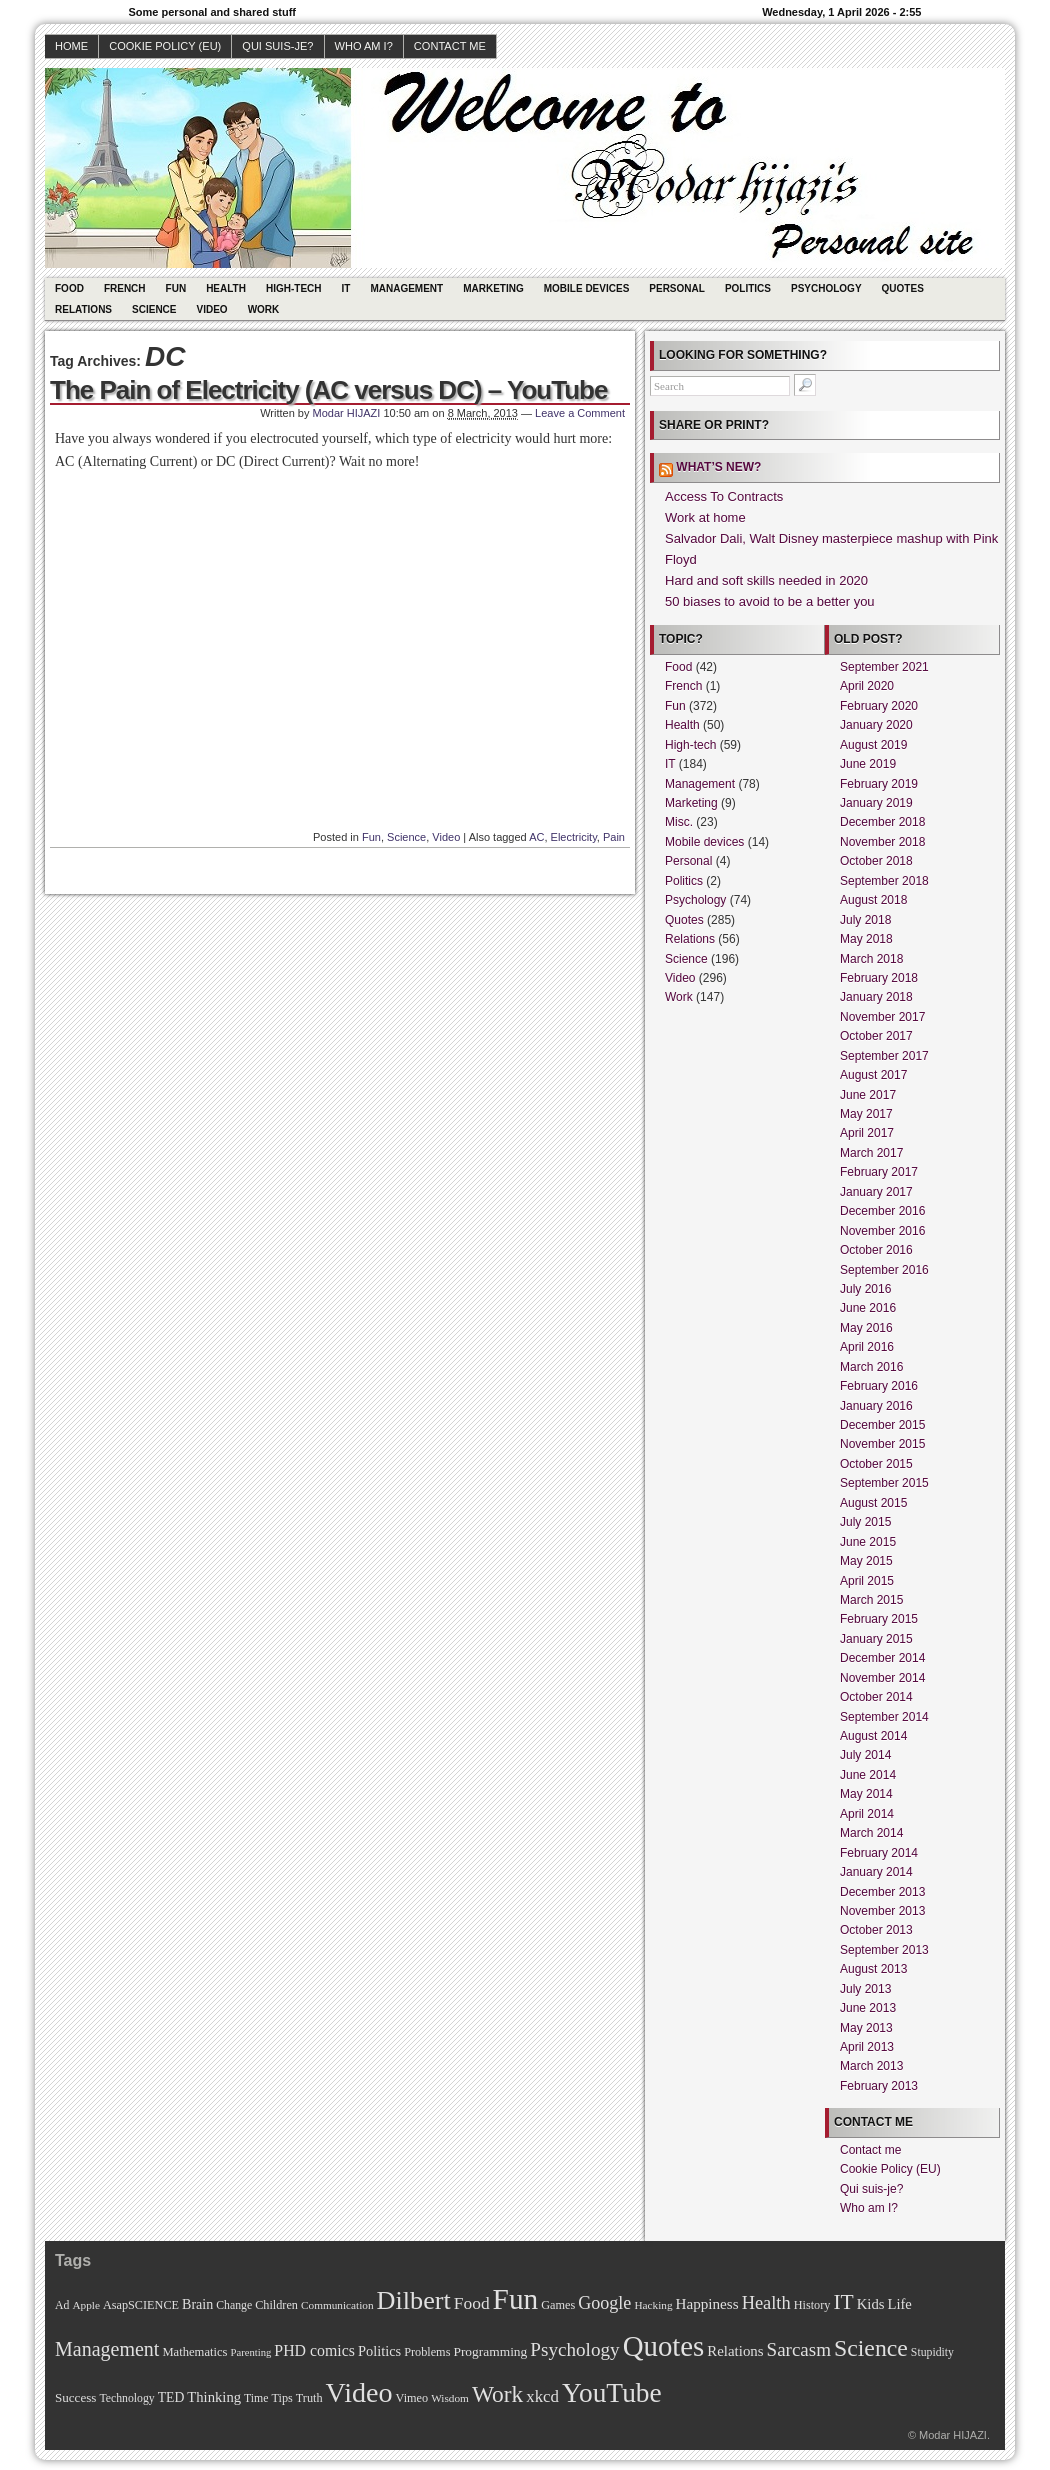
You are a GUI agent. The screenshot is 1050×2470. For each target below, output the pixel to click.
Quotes (903, 288)
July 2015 (865, 1522)
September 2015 (884, 1483)
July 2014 (865, 1755)
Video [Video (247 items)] (359, 2392)
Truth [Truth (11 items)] (309, 2398)
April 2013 (867, 2047)
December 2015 (882, 1425)
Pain (614, 837)
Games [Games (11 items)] (558, 2305)
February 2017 (879, 1172)
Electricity (574, 837)
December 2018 (882, 822)
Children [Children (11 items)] (276, 2305)
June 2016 (868, 1308)
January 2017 (876, 1192)
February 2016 (879, 1386)
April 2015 (867, 1581)
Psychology (826, 288)
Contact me (450, 46)
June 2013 (868, 2008)
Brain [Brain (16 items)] (197, 2304)
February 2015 (879, 1619)
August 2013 (873, 1969)
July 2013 (865, 1989)
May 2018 (866, 939)
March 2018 (871, 959)
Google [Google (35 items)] (604, 2303)
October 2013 (876, 1930)
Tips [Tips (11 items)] (281, 2398)
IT (346, 288)
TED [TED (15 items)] (171, 2397)
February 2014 (879, 1853)
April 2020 (867, 686)
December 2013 (882, 1892)
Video (212, 309)
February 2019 (879, 784)
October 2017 (876, 1036)
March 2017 (871, 1153)
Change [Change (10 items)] (234, 2305)
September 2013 (884, 1950)
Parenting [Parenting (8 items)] (250, 2352)
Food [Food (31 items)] (472, 2303)
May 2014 (866, 1794)
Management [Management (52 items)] (107, 2349)
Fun (176, 288)
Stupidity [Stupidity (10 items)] (932, 2352)
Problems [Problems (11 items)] (427, 2352)
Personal (677, 288)
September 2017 (884, 1056)
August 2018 (873, 900)
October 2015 (876, 1464)
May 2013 (866, 2028)
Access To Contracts (724, 496)
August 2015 (873, 1503)
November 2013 (882, 1911)
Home (71, 46)
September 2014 (884, 1717)
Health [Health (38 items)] (766, 2303)
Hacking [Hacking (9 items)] (653, 2305)
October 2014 (876, 1697)
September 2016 (884, 1270)
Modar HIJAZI (347, 413)
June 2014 (868, 1775)
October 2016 (876, 1250)
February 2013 (879, 2086)
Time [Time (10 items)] (256, 2398)
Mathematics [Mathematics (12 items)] (194, 2352)
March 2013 (871, 2066)
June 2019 (868, 764)
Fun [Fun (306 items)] (516, 2299)
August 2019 (873, 745)
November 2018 (882, 842)
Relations (83, 309)
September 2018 (884, 881)
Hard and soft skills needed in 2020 (766, 580)
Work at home (705, 517)
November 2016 (882, 1231)
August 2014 (873, 1736)
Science (154, 309)
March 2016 (871, 1367)
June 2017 (868, 1095)
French (125, 288)
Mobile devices (587, 288)
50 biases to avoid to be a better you (770, 601)
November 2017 (882, 1017)
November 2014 (882, 1678)
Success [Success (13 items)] (75, 2397)
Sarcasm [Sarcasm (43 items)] (799, 2349)
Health (226, 288)
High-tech (294, 288)
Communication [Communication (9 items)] (337, 2305)
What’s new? (718, 467)
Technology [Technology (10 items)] (126, 2398)
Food (69, 288)
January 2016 (876, 1406)
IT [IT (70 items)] (843, 2302)
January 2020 (876, 725)
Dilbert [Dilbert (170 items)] (414, 2300)
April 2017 (867, 1133)
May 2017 (866, 1114)
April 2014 (867, 1814)
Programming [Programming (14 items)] (490, 2351)
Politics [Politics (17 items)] (379, 2351)
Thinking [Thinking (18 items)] (214, 2397)
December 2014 (882, 1658)
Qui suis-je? (277, 46)
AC (536, 837)
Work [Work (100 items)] (497, 2394)
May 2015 (866, 1561)
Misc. (679, 822)
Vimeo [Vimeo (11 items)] (412, 2398)
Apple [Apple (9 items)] (86, 2305)
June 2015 (868, 1542)
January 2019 (876, 803)
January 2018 (876, 997)
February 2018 (879, 978)
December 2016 (882, 1211)
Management (406, 288)
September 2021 (884, 667)
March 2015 (871, 1600)
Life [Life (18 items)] (899, 2304)
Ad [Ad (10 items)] (62, 2305)
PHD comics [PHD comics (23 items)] (314, 2350)
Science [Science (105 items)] (871, 2348)
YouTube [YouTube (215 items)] (612, 2393)
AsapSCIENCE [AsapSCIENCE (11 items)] (141, 2305)
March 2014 (871, 1833)
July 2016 (865, 1289)
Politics (748, 288)
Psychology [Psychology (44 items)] (574, 2349)
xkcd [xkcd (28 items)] (542, 2396)
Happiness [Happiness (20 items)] (707, 2303)
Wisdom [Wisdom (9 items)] (450, 2398)
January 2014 (876, 1872)
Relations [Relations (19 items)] (735, 2351)
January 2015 (876, 1639)
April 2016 (867, 1347)
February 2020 (879, 706)
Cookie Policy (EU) (165, 46)
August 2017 (873, 1075)
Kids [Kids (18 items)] (871, 2304)
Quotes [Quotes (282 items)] (664, 2346)
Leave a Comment (580, 413)
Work (264, 309)
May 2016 (866, 1328)
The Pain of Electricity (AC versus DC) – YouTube (328, 390)
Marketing (493, 288)
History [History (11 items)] (812, 2305)
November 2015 (882, 1444)
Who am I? (364, 46)
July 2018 (865, 920)
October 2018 (876, 861)
